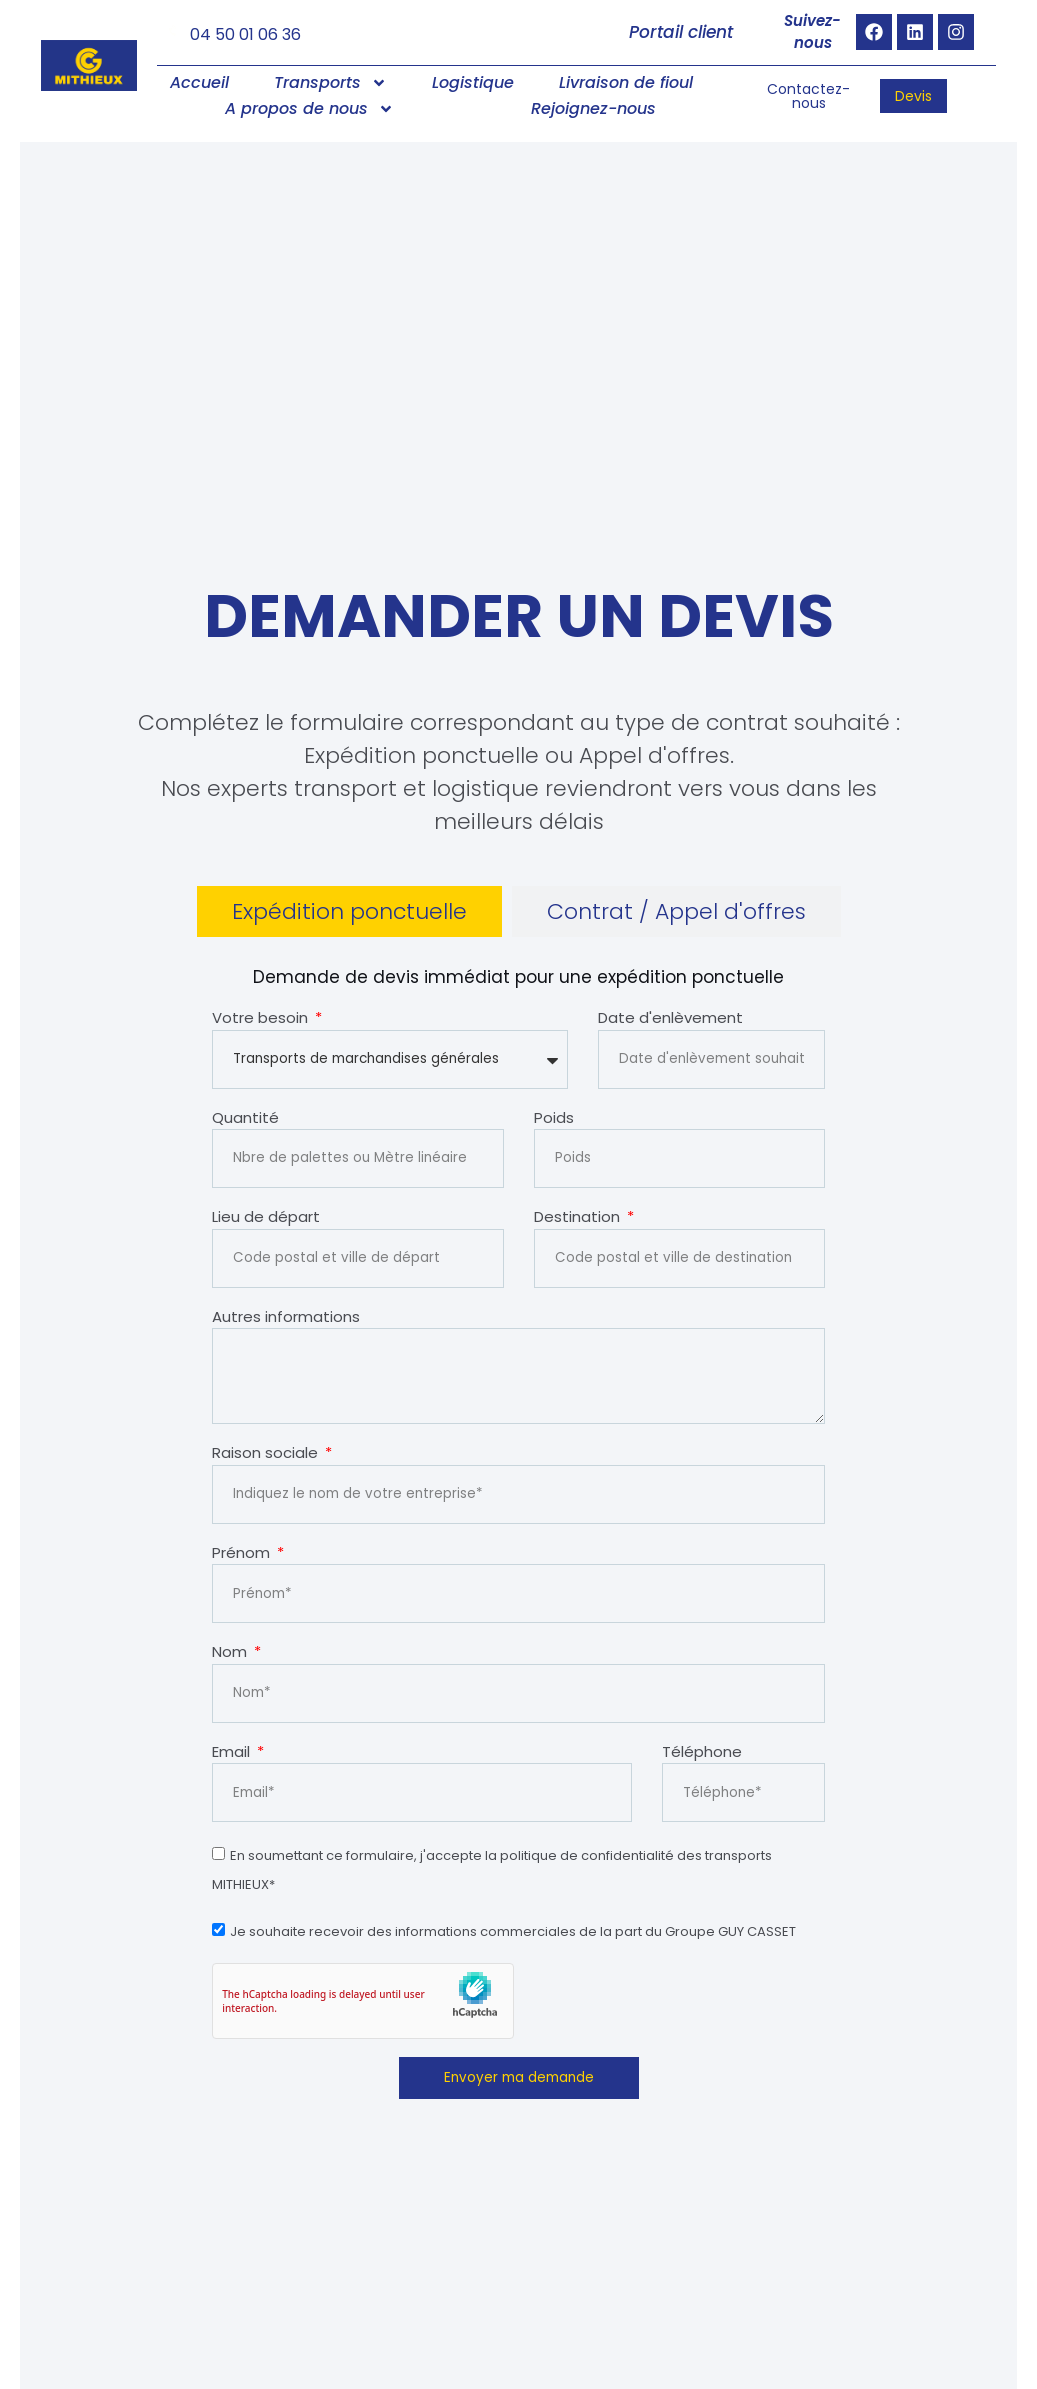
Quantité (245, 1117)
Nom (231, 1650)
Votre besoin (262, 1018)
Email (233, 1749)
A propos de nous (309, 110)
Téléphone (702, 1749)
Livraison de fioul (626, 83)
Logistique (473, 83)
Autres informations (286, 1316)
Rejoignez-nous (593, 109)
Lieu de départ (266, 1217)
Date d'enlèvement (670, 1018)
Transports (330, 84)
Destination (579, 1217)
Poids (554, 1117)
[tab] (349, 912)
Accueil (199, 83)
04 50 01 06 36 (245, 34)
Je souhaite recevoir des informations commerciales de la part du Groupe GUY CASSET (513, 1930)
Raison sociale (267, 1451)
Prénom (243, 1550)
